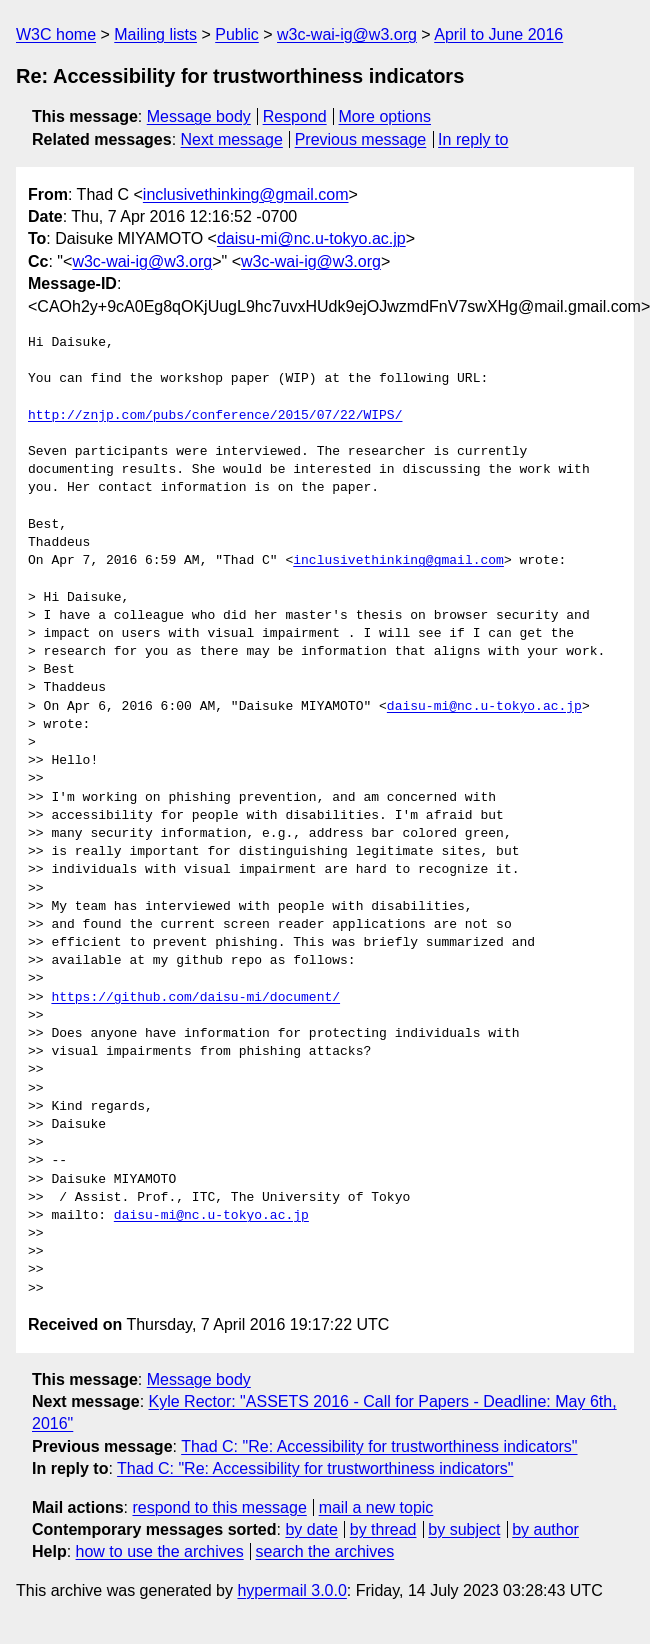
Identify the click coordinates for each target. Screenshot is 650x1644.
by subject (464, 1529)
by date (311, 1529)
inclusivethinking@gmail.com (246, 194)
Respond (295, 116)
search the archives (325, 1551)
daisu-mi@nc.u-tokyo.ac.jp (311, 238)
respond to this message (219, 1507)
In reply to (473, 139)
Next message (232, 139)
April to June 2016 (498, 34)
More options (385, 116)
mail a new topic (376, 1507)
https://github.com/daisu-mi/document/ (195, 998)
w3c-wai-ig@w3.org (347, 34)
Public (237, 34)
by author (545, 1529)
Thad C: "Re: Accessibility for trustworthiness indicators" (379, 1446)
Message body (199, 116)
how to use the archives (160, 1551)
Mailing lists (155, 34)
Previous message (361, 139)
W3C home (56, 34)
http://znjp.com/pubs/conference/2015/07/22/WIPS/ (215, 416)
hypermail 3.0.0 (291, 1590)
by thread (383, 1529)
